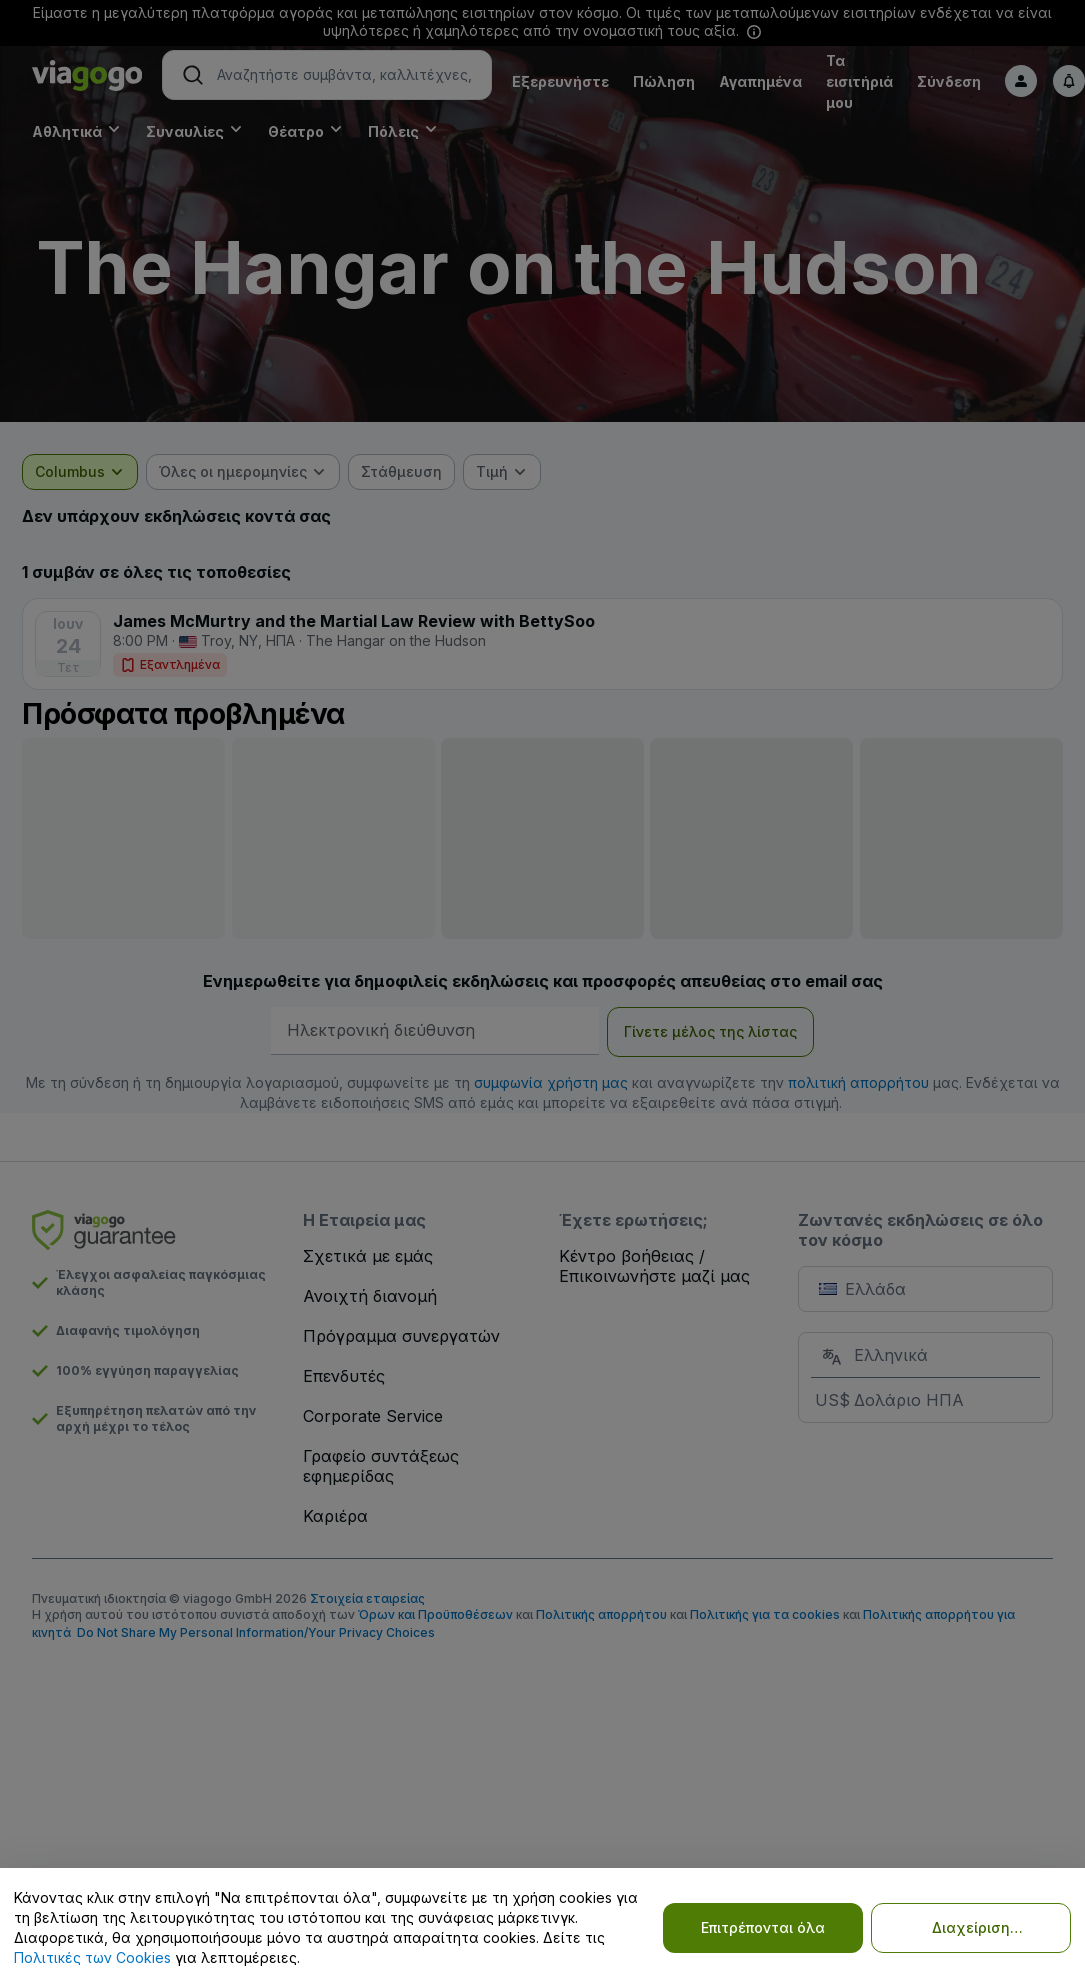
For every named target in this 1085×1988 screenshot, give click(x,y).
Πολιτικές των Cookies (92, 1957)
